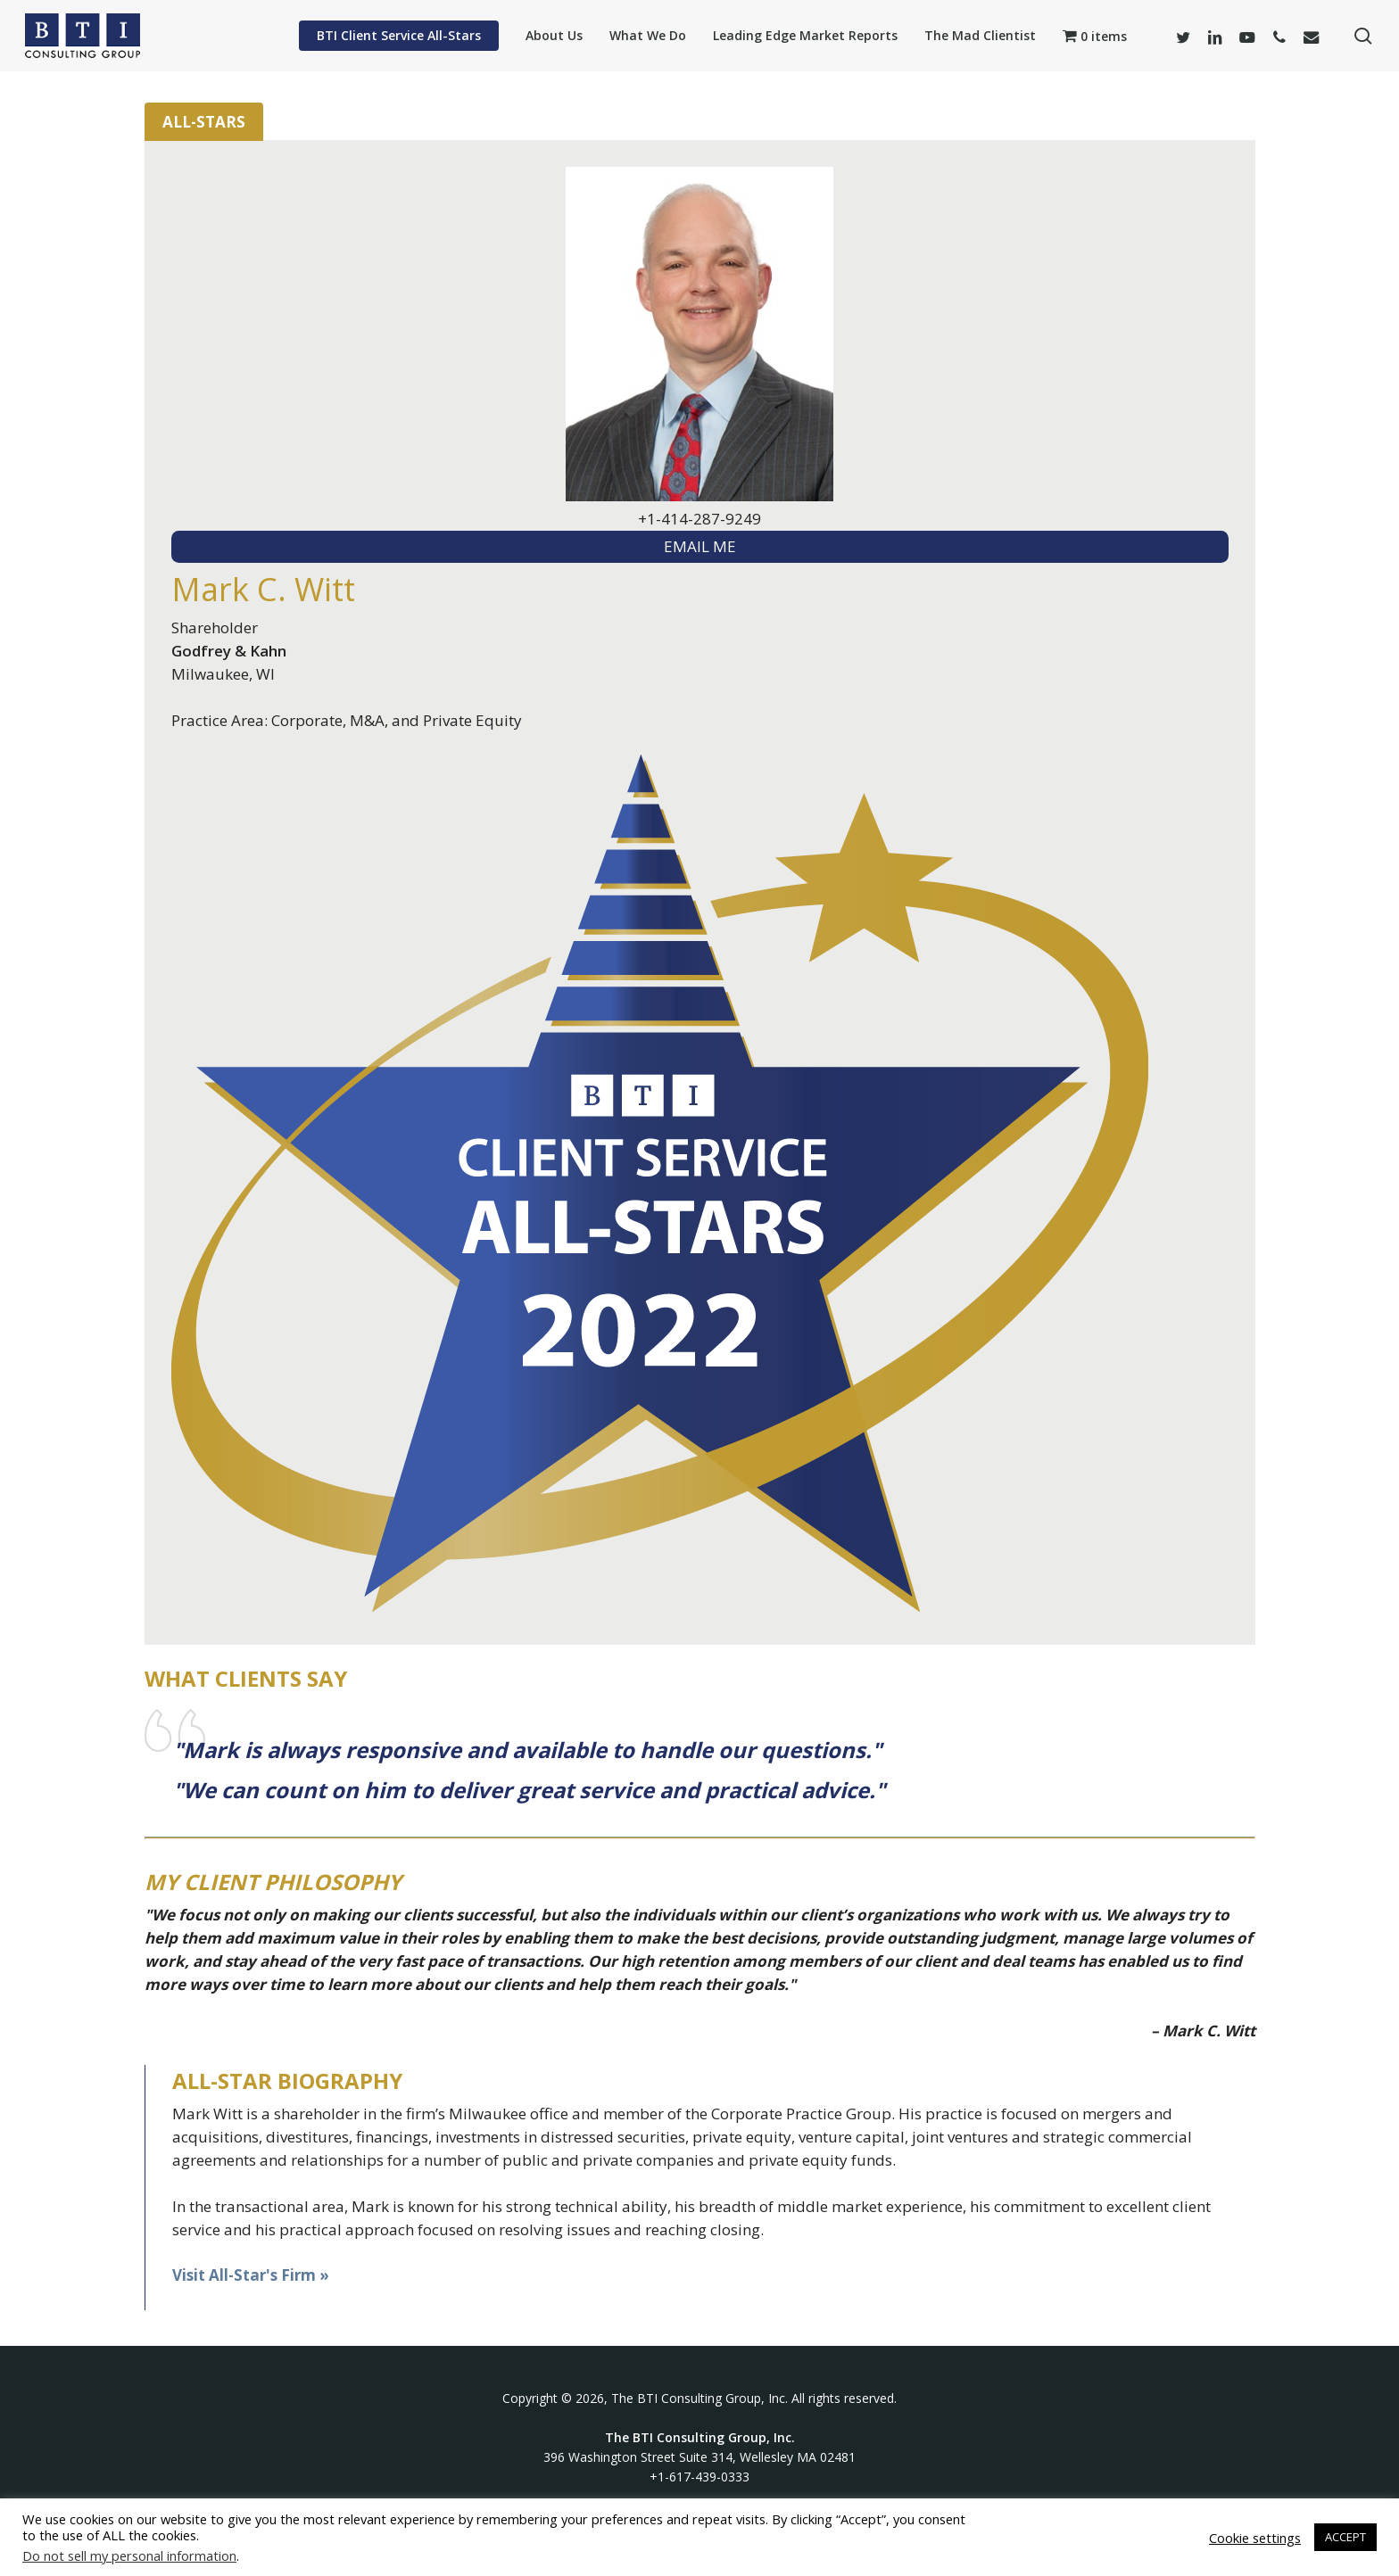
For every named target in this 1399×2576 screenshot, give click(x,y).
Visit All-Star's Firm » (250, 2275)
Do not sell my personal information (129, 2555)
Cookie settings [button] (1255, 2538)
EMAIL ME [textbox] (700, 546)
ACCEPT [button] (1345, 2537)
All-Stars (203, 121)
